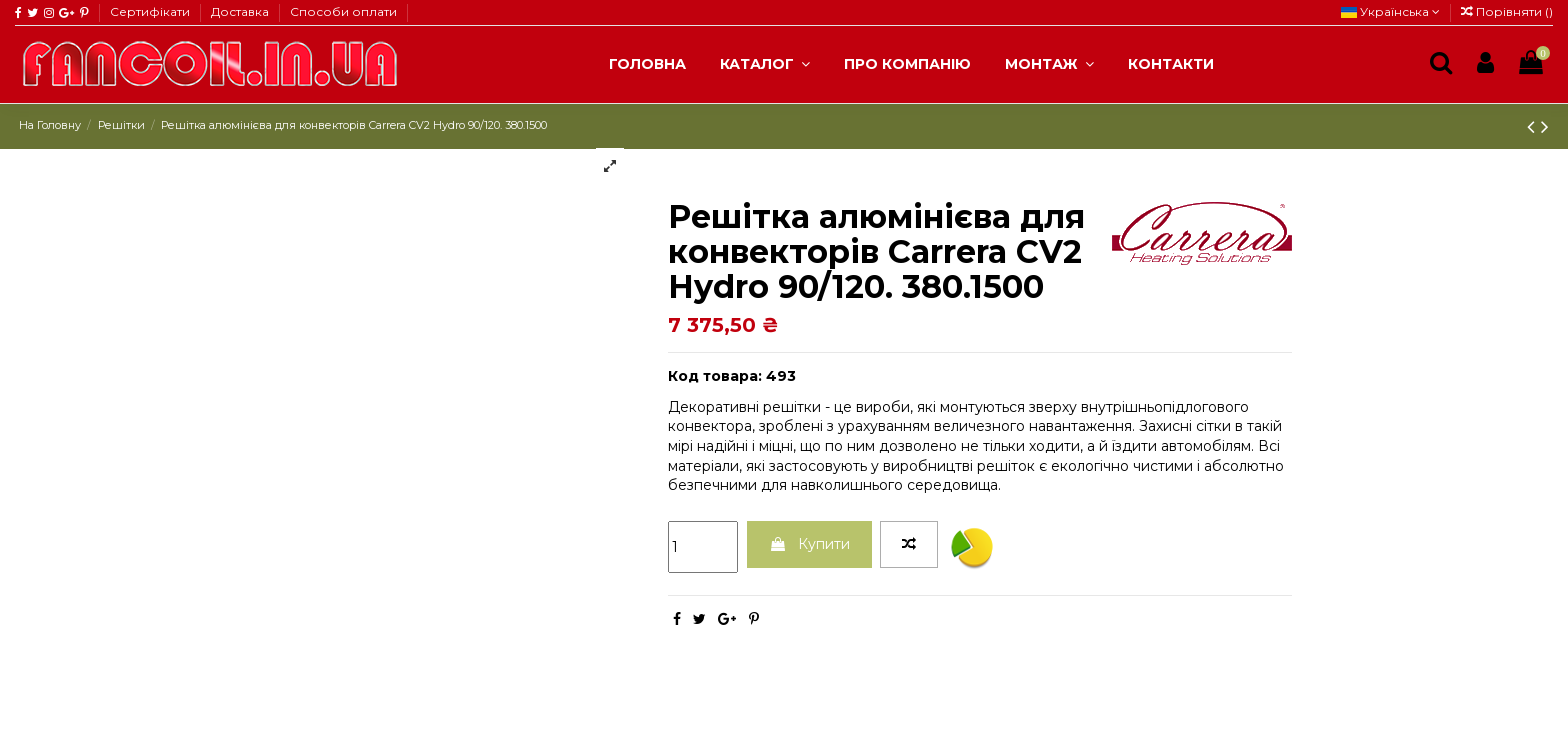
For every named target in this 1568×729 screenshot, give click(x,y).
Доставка (241, 11)
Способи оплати (343, 11)
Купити (809, 544)
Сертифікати (151, 11)
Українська (1390, 11)
